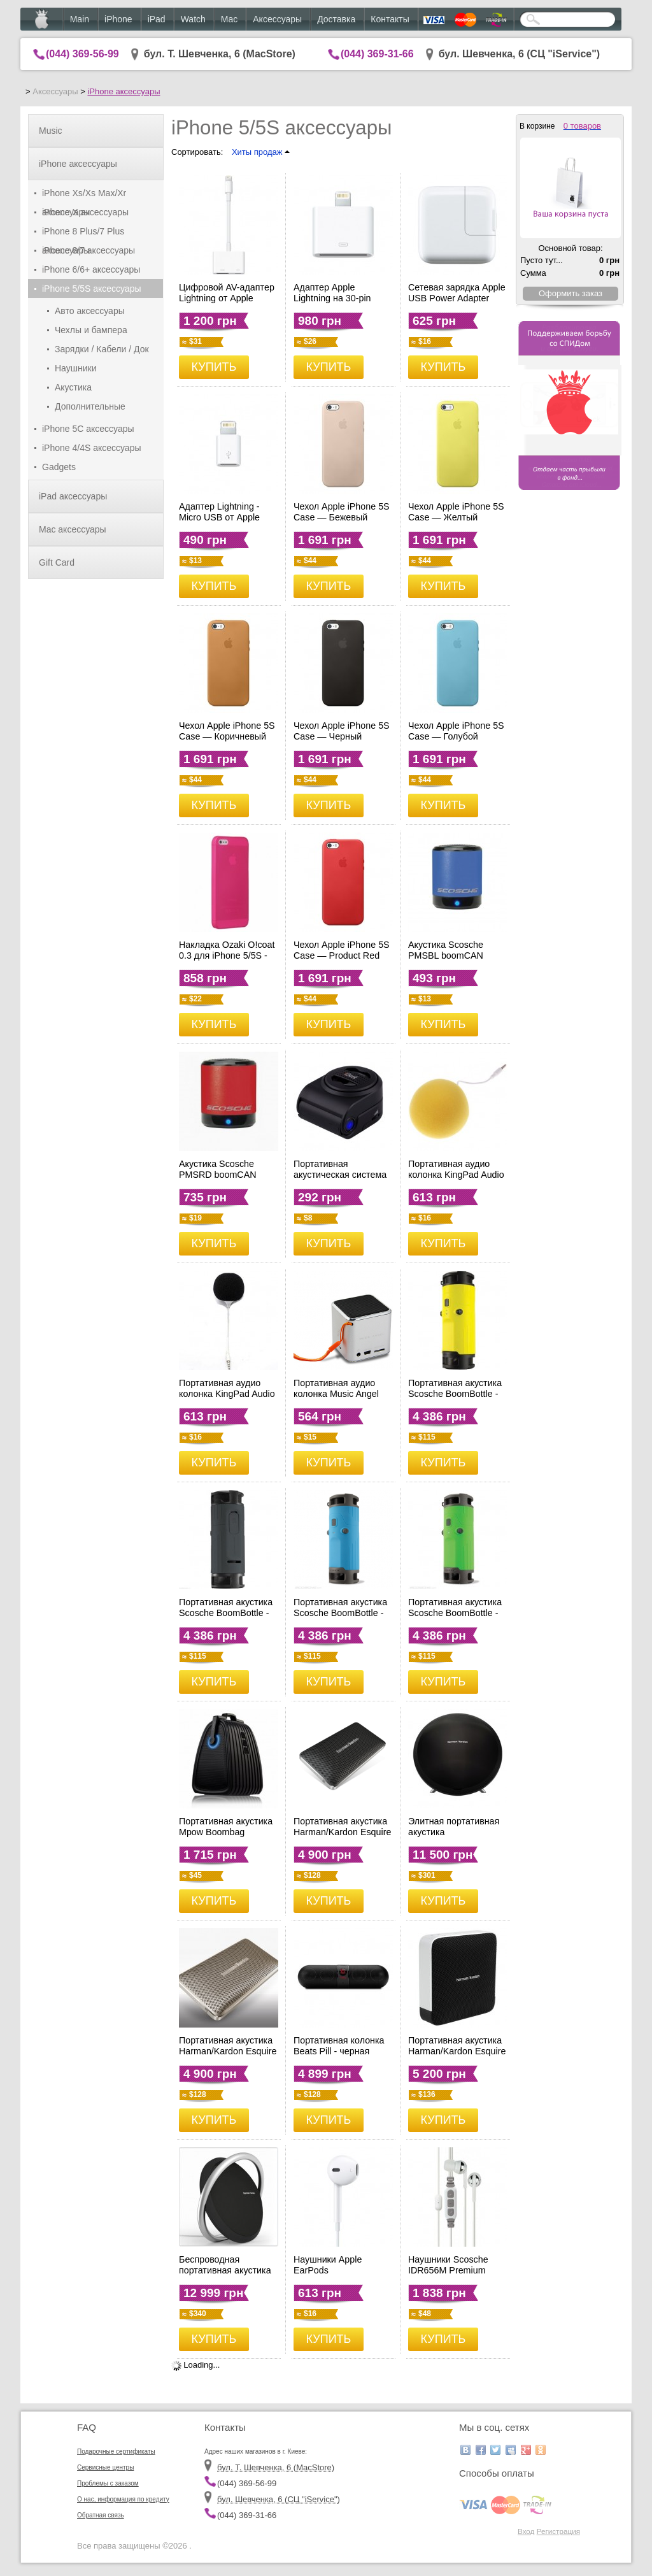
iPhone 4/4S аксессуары (91, 448)
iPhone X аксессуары (85, 212)
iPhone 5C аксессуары (88, 429)
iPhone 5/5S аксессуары (91, 288)
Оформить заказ (570, 293)
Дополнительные (90, 406)
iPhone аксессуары (123, 91)
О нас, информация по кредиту (123, 2499)
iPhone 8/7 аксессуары (88, 250)
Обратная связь (100, 2515)
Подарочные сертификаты (116, 2451)
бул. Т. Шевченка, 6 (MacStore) (219, 53)
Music (50, 130)
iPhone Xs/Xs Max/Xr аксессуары (84, 195)
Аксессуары (277, 19)
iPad (157, 19)
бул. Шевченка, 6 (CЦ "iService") (519, 53)
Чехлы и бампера (91, 330)
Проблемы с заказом (108, 2483)
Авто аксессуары (90, 311)
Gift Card (56, 562)
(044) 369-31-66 (377, 53)
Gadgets (59, 467)
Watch (193, 19)
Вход (526, 2531)
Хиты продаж (261, 152)
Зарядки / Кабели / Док (102, 349)
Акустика (73, 387)
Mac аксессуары (72, 529)
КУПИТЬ (214, 367)
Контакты (390, 19)
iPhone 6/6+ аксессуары (91, 269)
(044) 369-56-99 (82, 53)
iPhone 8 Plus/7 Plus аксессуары (83, 233)
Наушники (75, 368)
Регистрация (558, 2531)
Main (79, 19)
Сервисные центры (105, 2467)
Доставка (336, 19)
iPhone (118, 19)
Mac (229, 19)
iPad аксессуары (73, 496)
